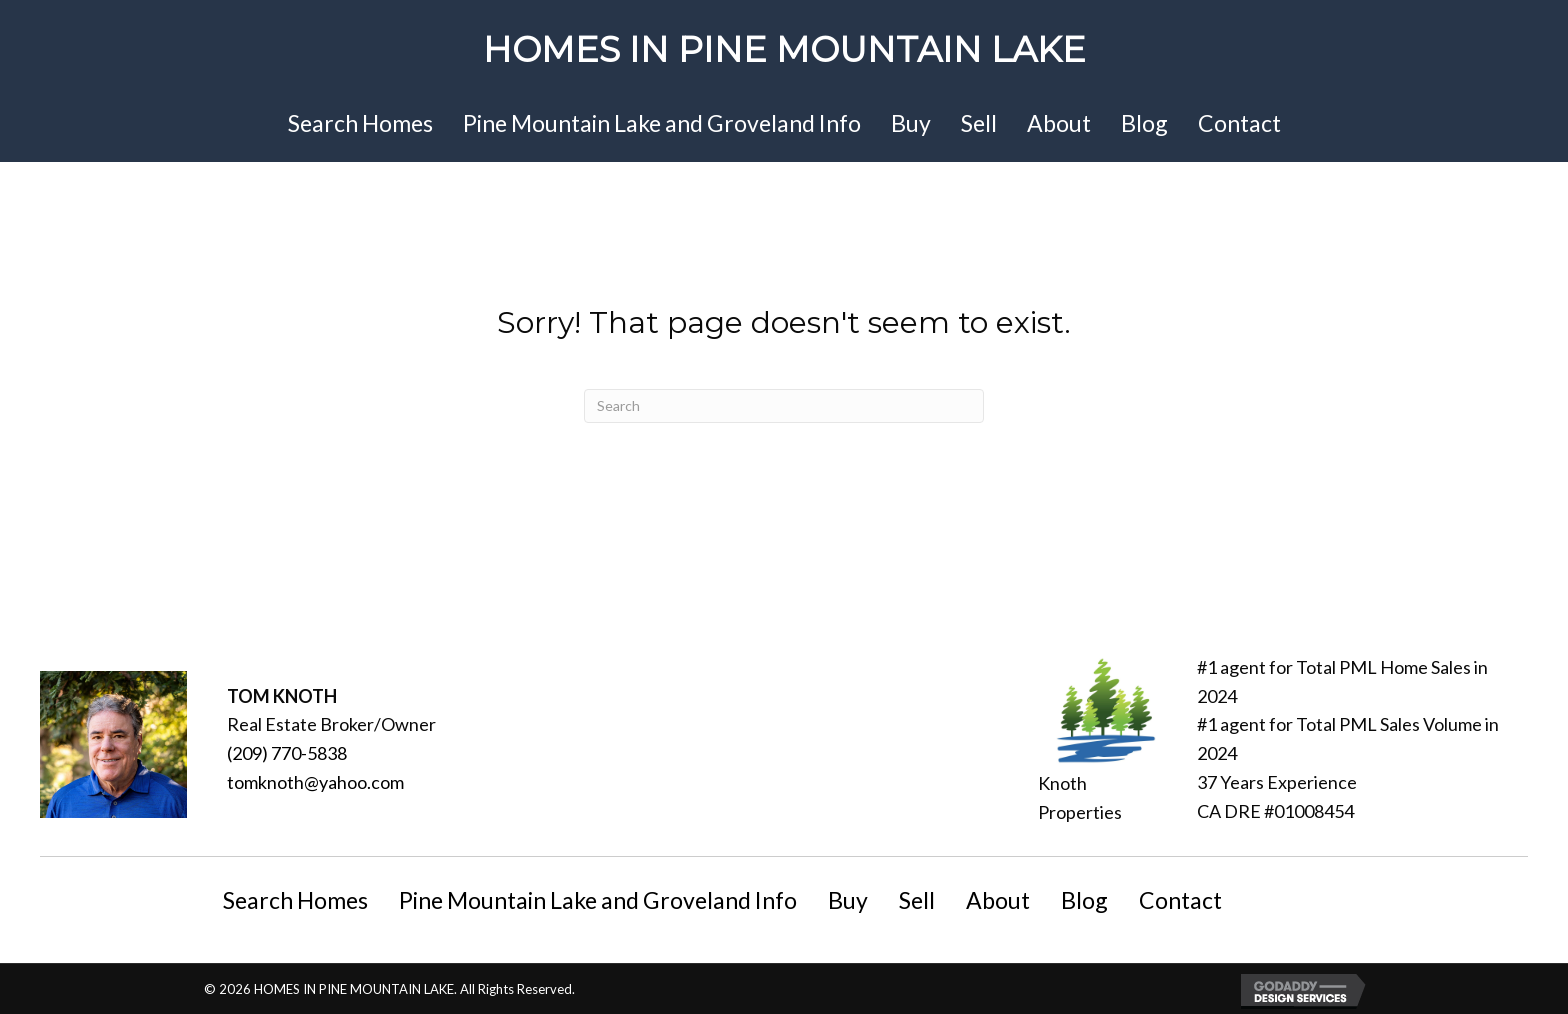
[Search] (784, 406)
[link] (360, 125)
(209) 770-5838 (287, 753)
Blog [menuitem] (1084, 900)
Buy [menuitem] (848, 900)
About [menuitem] (998, 900)
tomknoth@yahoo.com (315, 782)
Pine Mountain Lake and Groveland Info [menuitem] (598, 900)
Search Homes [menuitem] (295, 900)
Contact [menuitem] (1180, 900)
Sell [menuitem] (917, 900)
